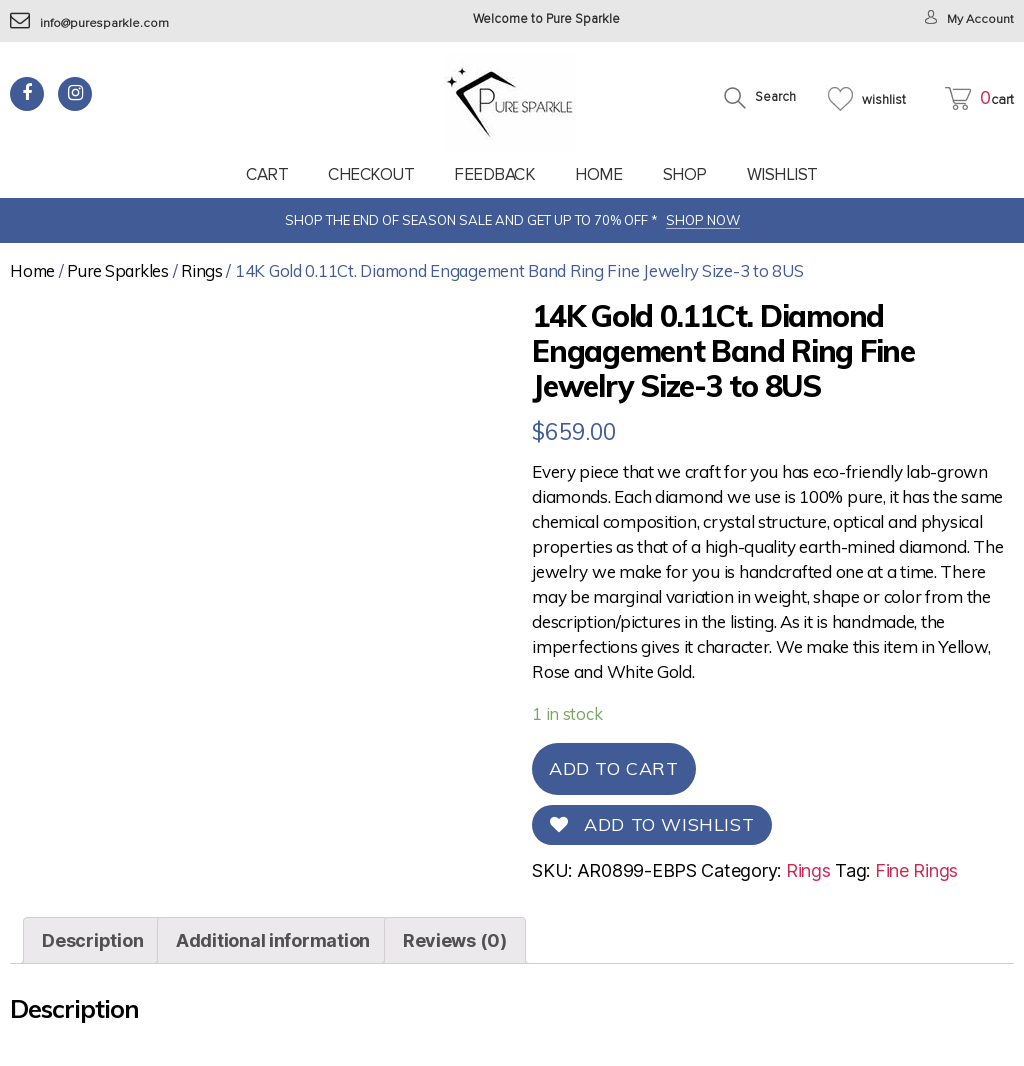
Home (598, 174)
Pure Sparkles (118, 270)
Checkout (371, 174)
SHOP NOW (703, 220)
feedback (494, 174)
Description (92, 940)
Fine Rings (916, 870)
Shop (685, 174)
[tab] (92, 940)
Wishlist (782, 174)
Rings (202, 270)
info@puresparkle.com (90, 23)
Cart (267, 174)
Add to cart (614, 768)
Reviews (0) (455, 940)
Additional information (273, 940)
